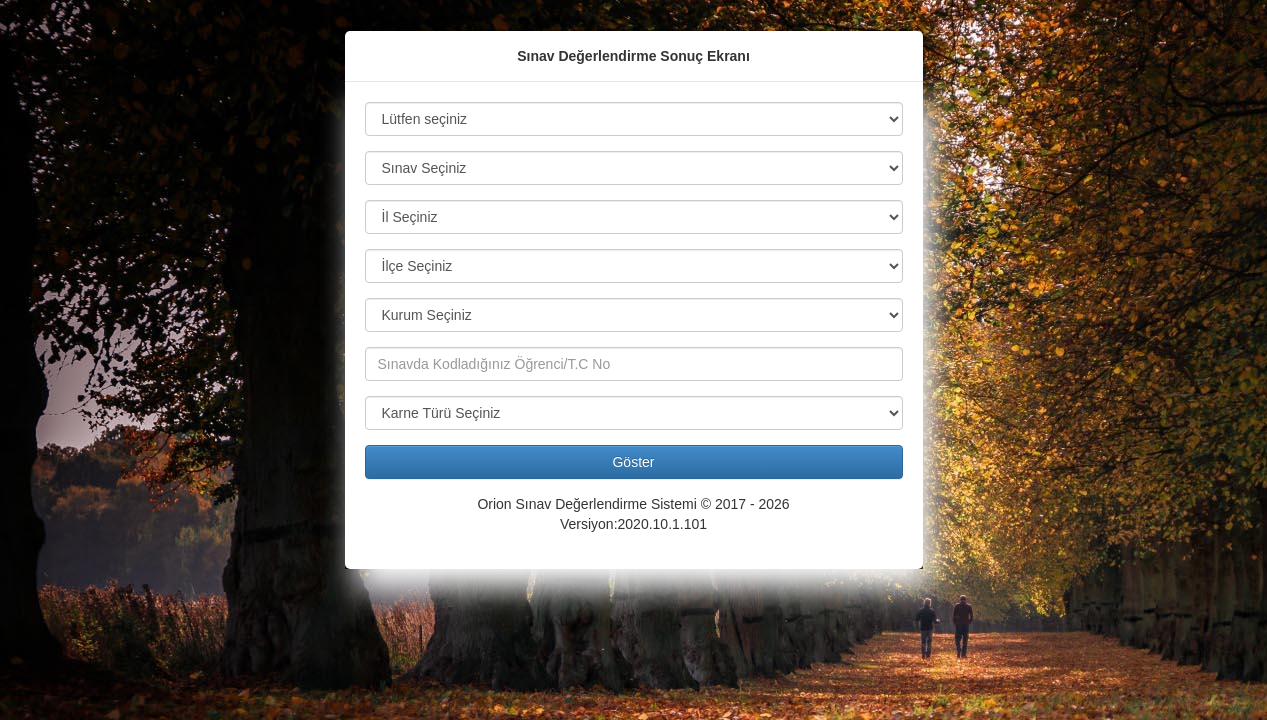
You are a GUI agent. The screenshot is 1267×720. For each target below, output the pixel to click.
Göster (633, 462)
